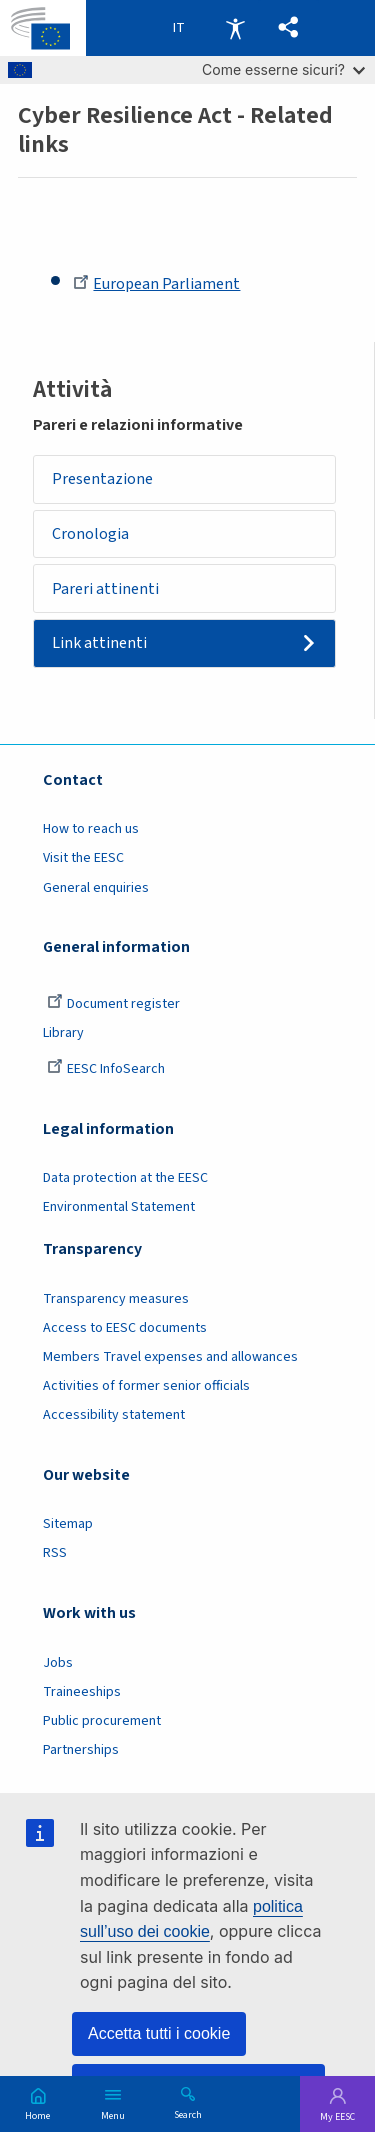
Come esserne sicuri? (283, 69)
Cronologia (90, 534)
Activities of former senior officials (146, 1386)
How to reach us (91, 829)
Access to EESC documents (125, 1328)
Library (63, 1033)
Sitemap (68, 1524)
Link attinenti (99, 643)
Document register (113, 1004)
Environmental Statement (119, 1207)
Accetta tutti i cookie (159, 2033)
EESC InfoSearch (106, 1069)
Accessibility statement (114, 1415)
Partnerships (81, 1750)
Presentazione (102, 479)
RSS (55, 1553)
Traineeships (82, 1692)
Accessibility (235, 28)
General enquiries (96, 888)
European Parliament (156, 284)
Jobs (58, 1663)
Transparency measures (116, 1299)
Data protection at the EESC (125, 1178)
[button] (288, 28)
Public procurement (102, 1721)
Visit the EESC (83, 858)
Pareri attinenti (105, 589)
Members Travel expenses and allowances (170, 1357)
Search (188, 2114)
